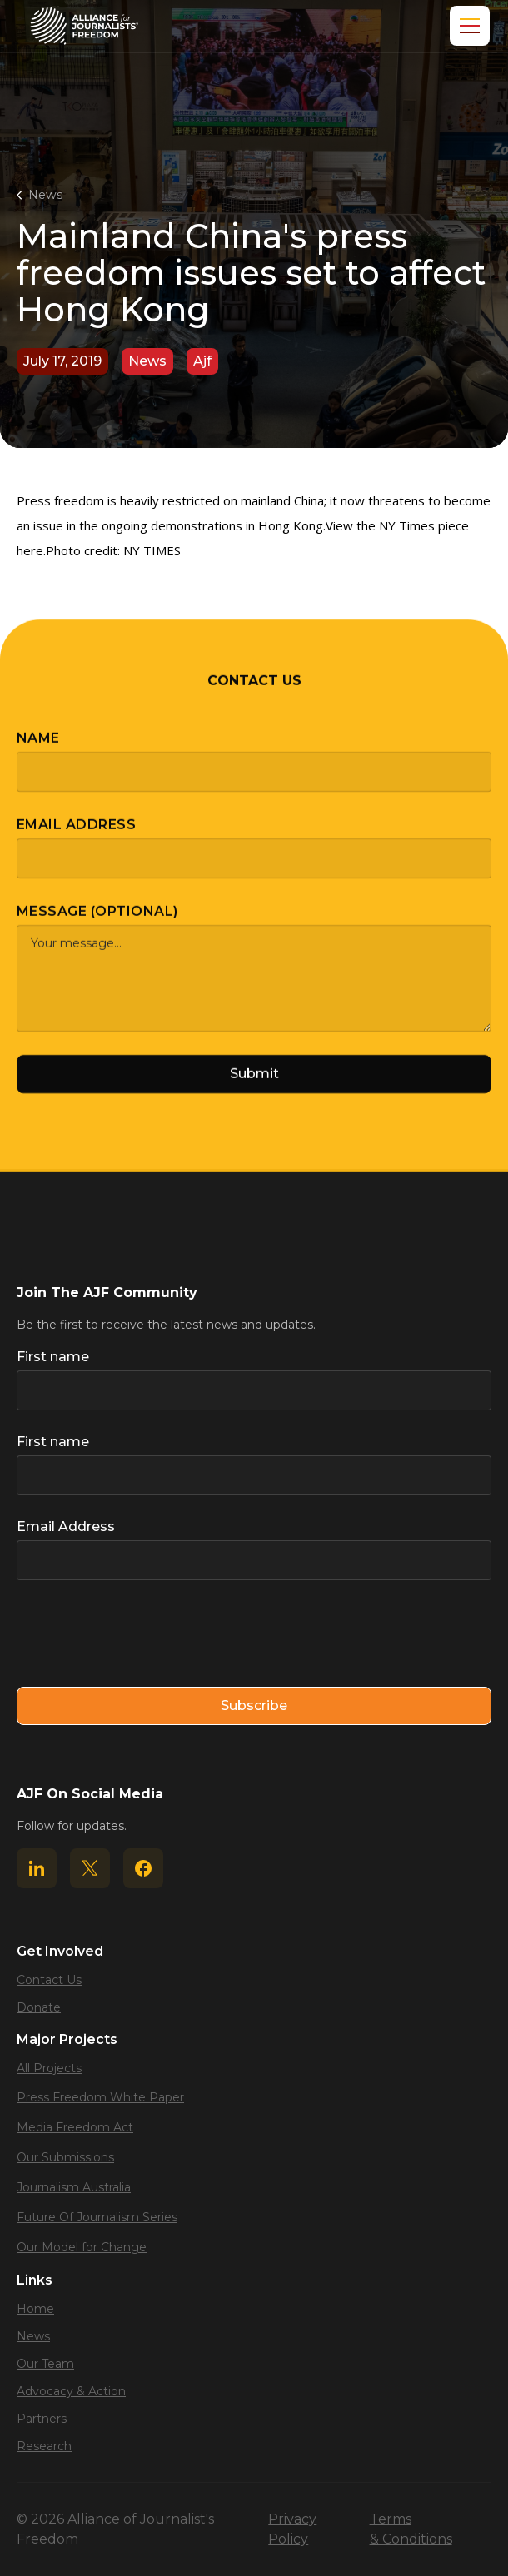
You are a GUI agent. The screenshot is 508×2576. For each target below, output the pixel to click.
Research (44, 2446)
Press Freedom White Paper (100, 2097)
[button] (466, 26)
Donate (39, 2007)
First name (53, 1357)
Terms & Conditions (411, 2529)
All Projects (49, 2068)
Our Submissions (65, 2157)
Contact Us (49, 1979)
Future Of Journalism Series (97, 2217)
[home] (84, 26)
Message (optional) (97, 924)
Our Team (45, 2363)
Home (35, 2308)
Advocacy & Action (71, 2391)
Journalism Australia (74, 2187)
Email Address (76, 838)
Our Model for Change (82, 2247)
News (45, 194)
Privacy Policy (292, 2529)
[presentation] (143, 1634)
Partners (42, 2418)
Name (38, 751)
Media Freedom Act (75, 2127)
